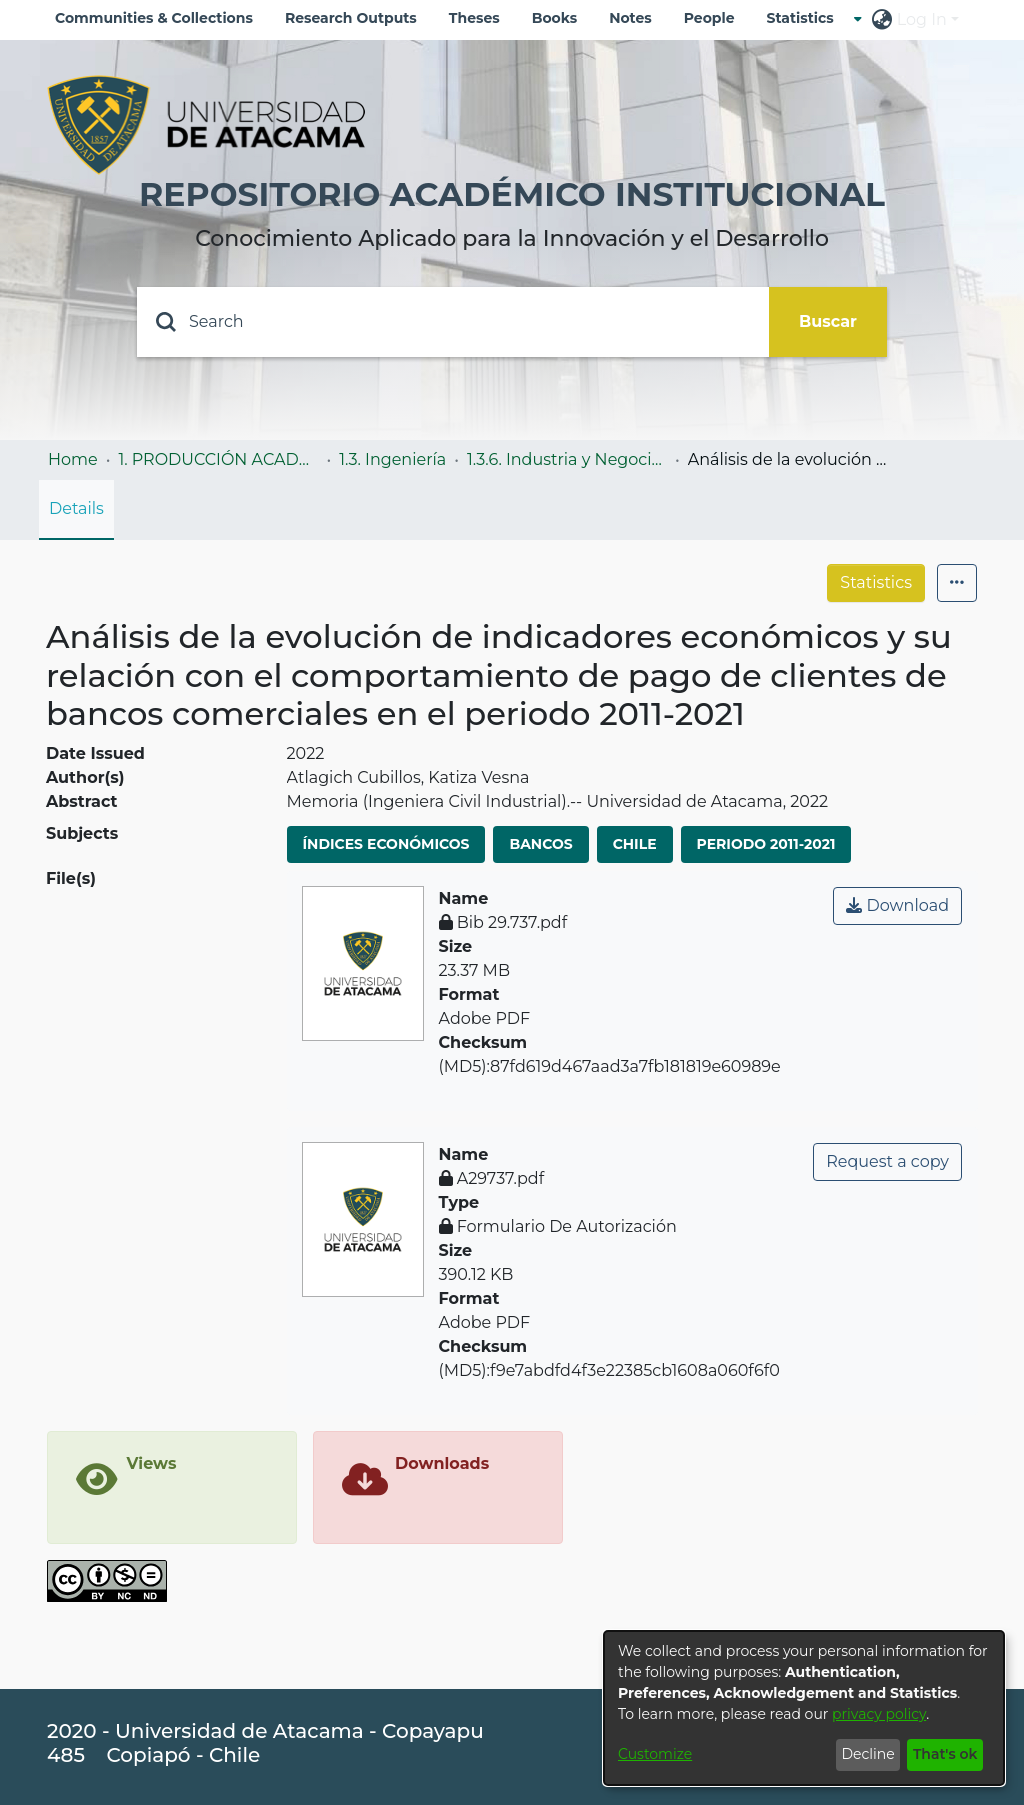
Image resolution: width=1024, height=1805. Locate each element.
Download (897, 905)
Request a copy (887, 1161)
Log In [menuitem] (922, 19)
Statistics (876, 582)
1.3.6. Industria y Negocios (567, 459)
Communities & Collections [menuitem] (154, 18)
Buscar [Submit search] (828, 321)
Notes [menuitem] (630, 18)
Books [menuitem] (554, 18)
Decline (867, 1754)
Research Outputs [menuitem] (351, 18)
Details (76, 508)
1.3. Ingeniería (392, 459)
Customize (655, 1754)
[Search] (453, 322)
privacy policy (879, 1714)
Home (73, 459)
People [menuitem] (709, 18)
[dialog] (804, 1708)
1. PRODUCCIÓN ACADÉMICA (218, 459)
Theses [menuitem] (474, 18)
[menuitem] (806, 18)
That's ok (945, 1754)
